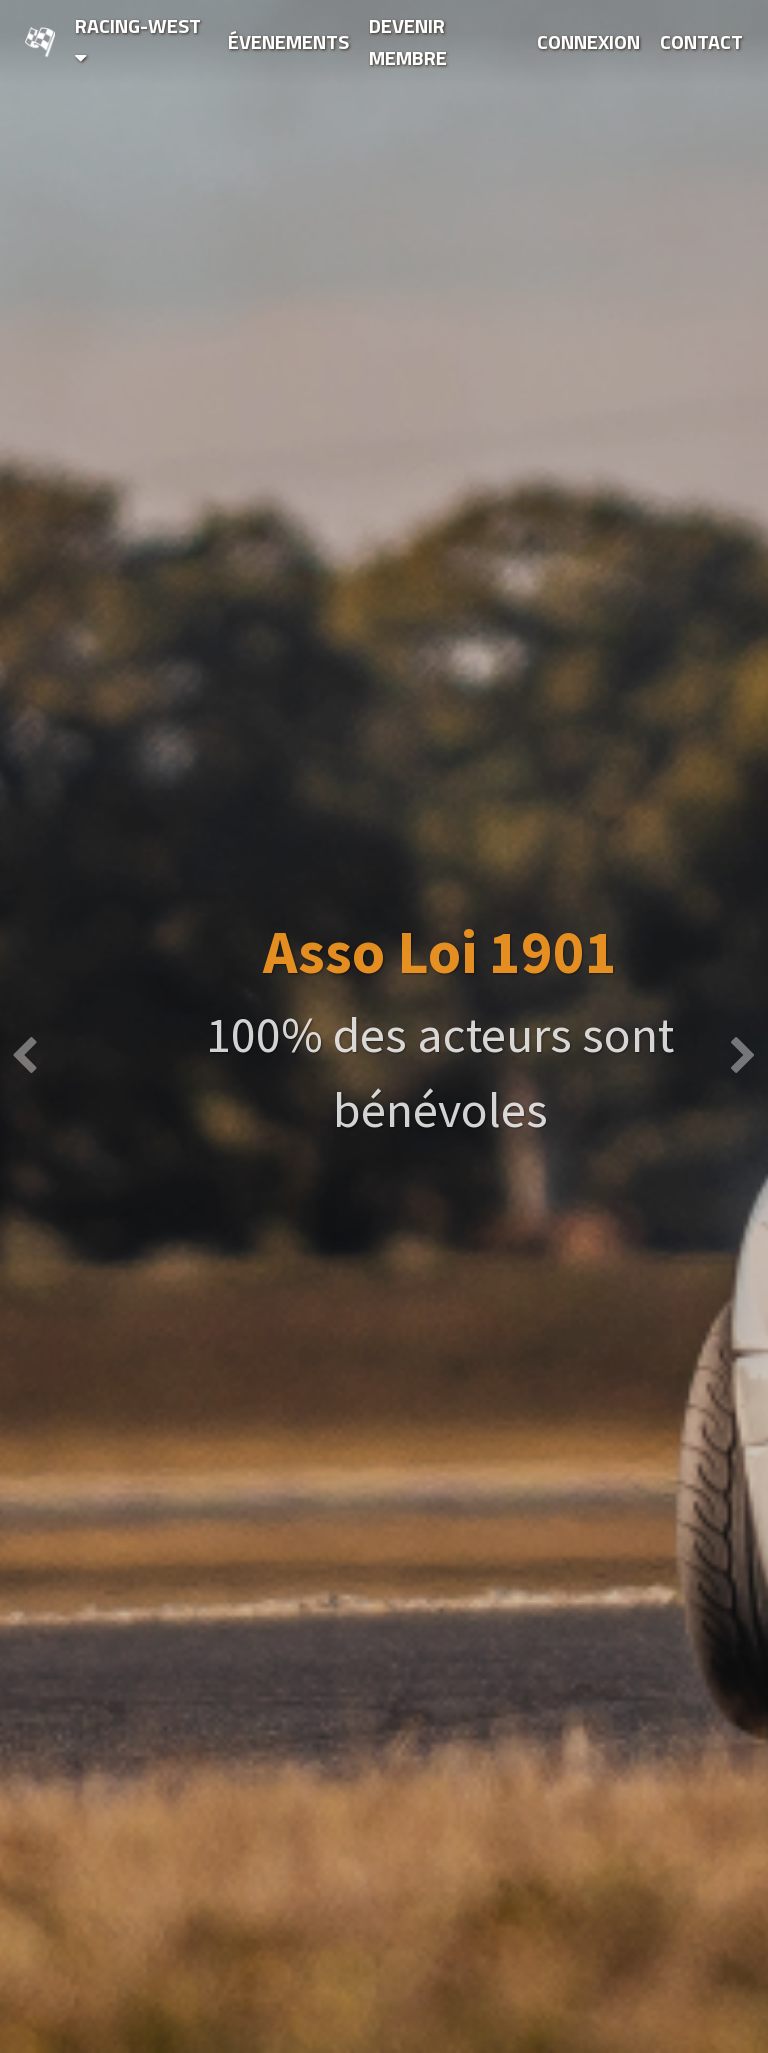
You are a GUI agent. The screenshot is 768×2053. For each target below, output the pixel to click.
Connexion (588, 41)
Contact (701, 41)
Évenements (288, 41)
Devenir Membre (408, 41)
